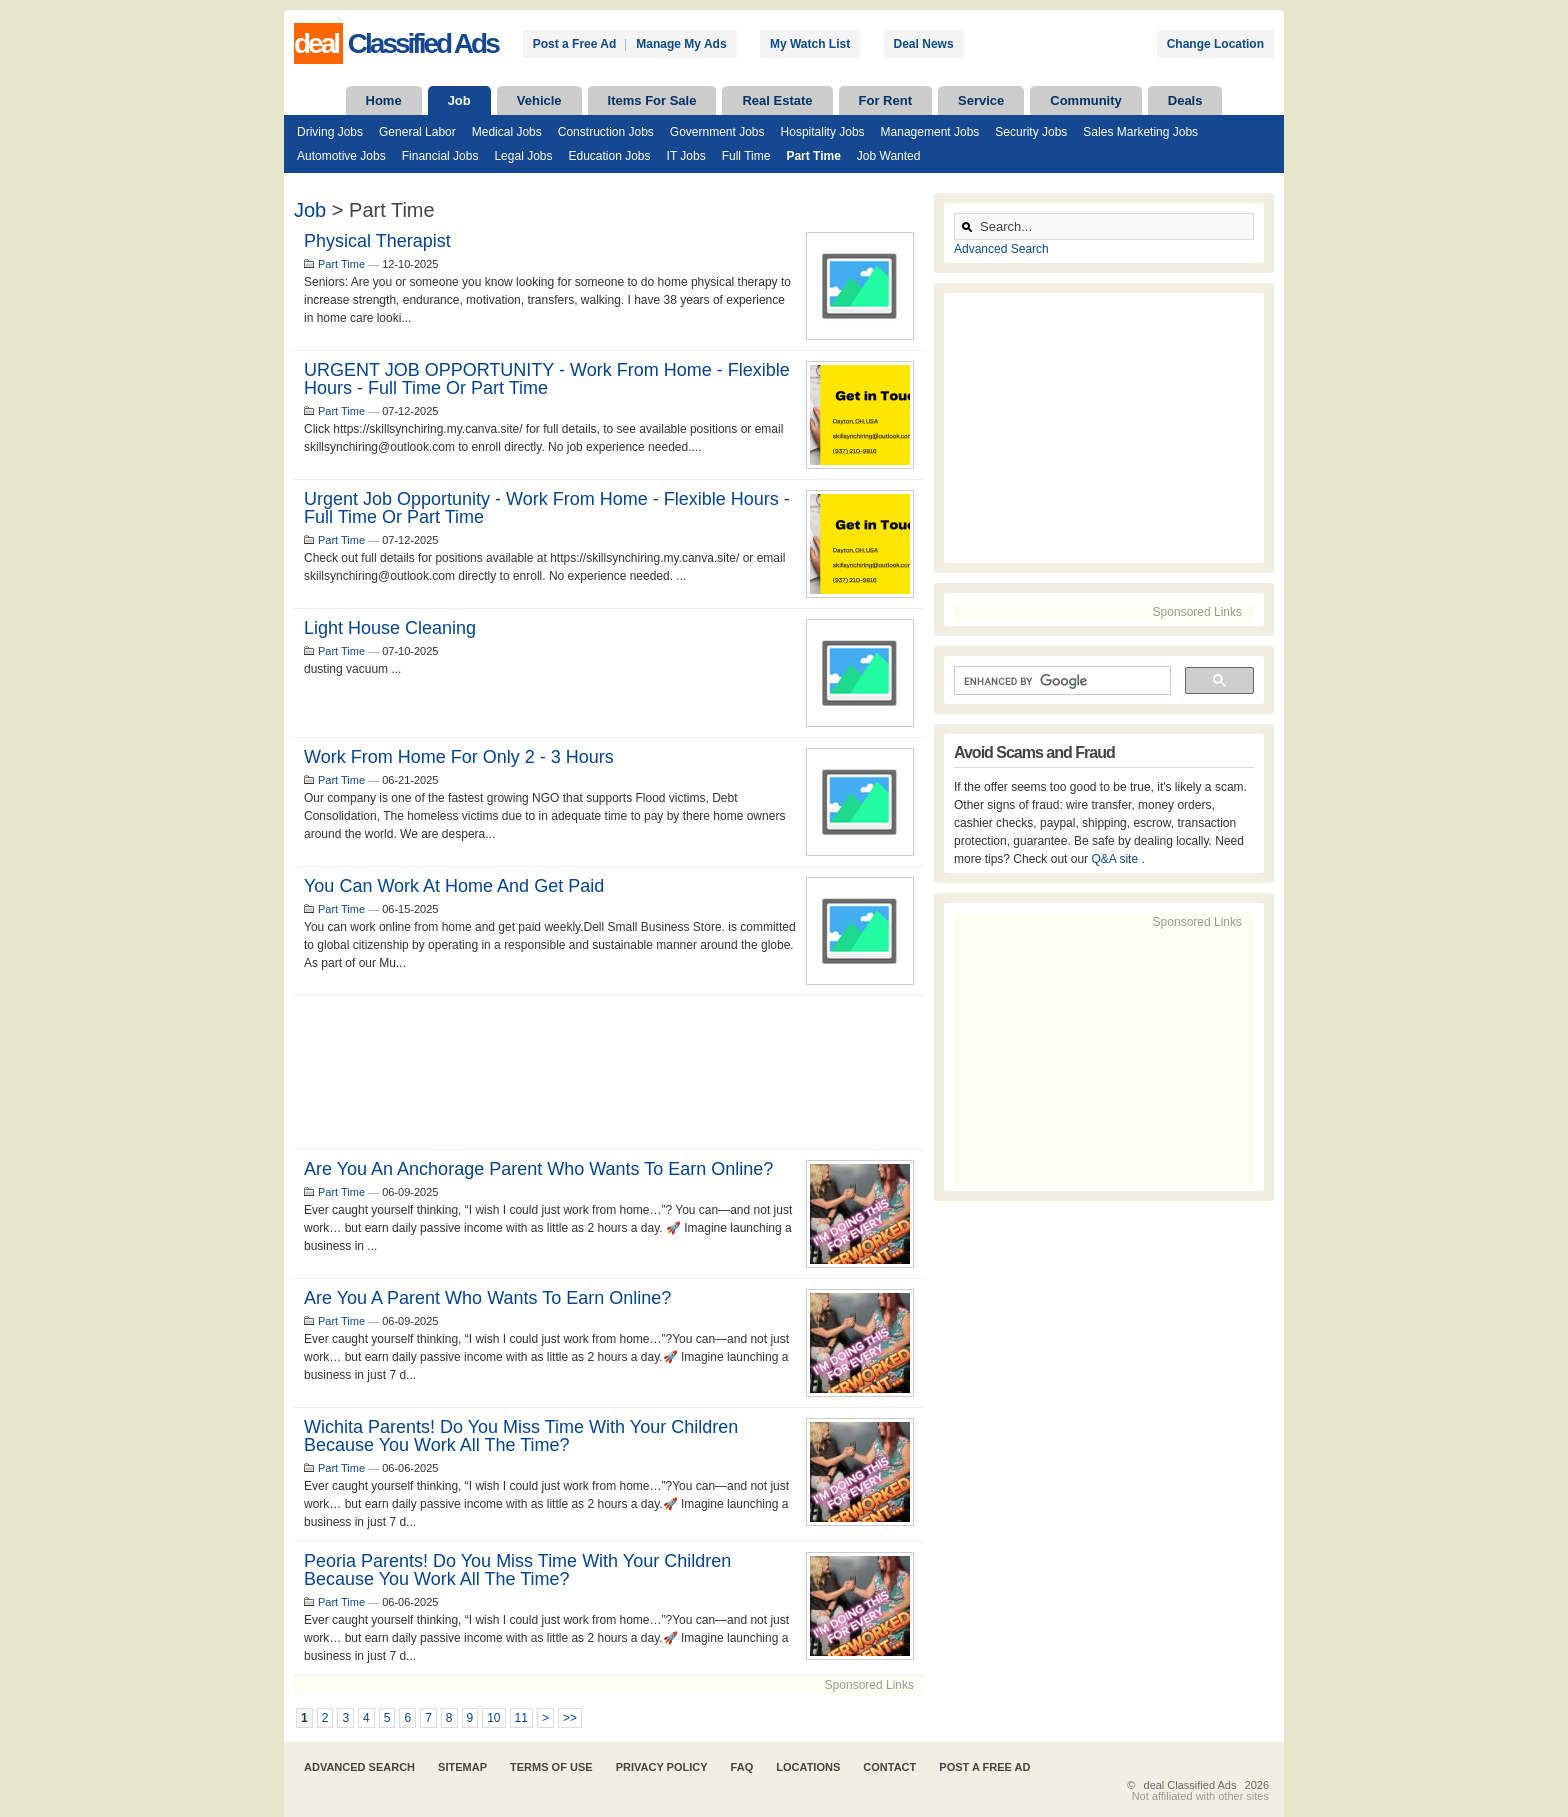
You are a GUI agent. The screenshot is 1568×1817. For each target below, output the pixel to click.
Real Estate (777, 100)
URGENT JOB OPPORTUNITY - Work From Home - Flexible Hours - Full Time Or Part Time (547, 379)
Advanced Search (1001, 249)
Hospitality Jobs (823, 132)
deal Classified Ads (1190, 1785)
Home (384, 100)
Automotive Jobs (341, 156)
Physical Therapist (377, 241)
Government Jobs (717, 132)
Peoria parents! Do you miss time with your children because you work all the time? (517, 1570)
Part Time (813, 156)
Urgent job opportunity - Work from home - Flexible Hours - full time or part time (547, 508)
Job (459, 100)
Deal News (924, 44)
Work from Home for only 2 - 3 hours (459, 757)
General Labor (417, 132)
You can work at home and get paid (454, 886)
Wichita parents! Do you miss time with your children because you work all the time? (521, 1436)
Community (1086, 100)
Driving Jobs (330, 132)
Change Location (1215, 44)
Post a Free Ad (575, 44)
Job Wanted (889, 156)
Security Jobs (1031, 132)
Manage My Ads (681, 44)
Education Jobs (609, 156)
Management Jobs (930, 132)
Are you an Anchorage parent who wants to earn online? (538, 1169)
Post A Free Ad (984, 1767)
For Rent (885, 100)
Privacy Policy (662, 1767)
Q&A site (1116, 859)
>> (570, 1718)
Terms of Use (551, 1767)
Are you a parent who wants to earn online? (487, 1298)
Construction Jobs (606, 132)
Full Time (746, 156)
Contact (889, 1767)
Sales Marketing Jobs (1140, 132)
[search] (1060, 681)
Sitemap (462, 1767)
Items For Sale (652, 100)
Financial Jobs (440, 156)
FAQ (742, 1767)
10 (493, 1718)
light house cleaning (390, 628)
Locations (808, 1767)
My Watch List (810, 44)
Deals (1185, 100)
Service (981, 100)
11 (521, 1718)
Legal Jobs (523, 156)
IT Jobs (686, 156)
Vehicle (539, 100)
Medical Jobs (507, 132)
